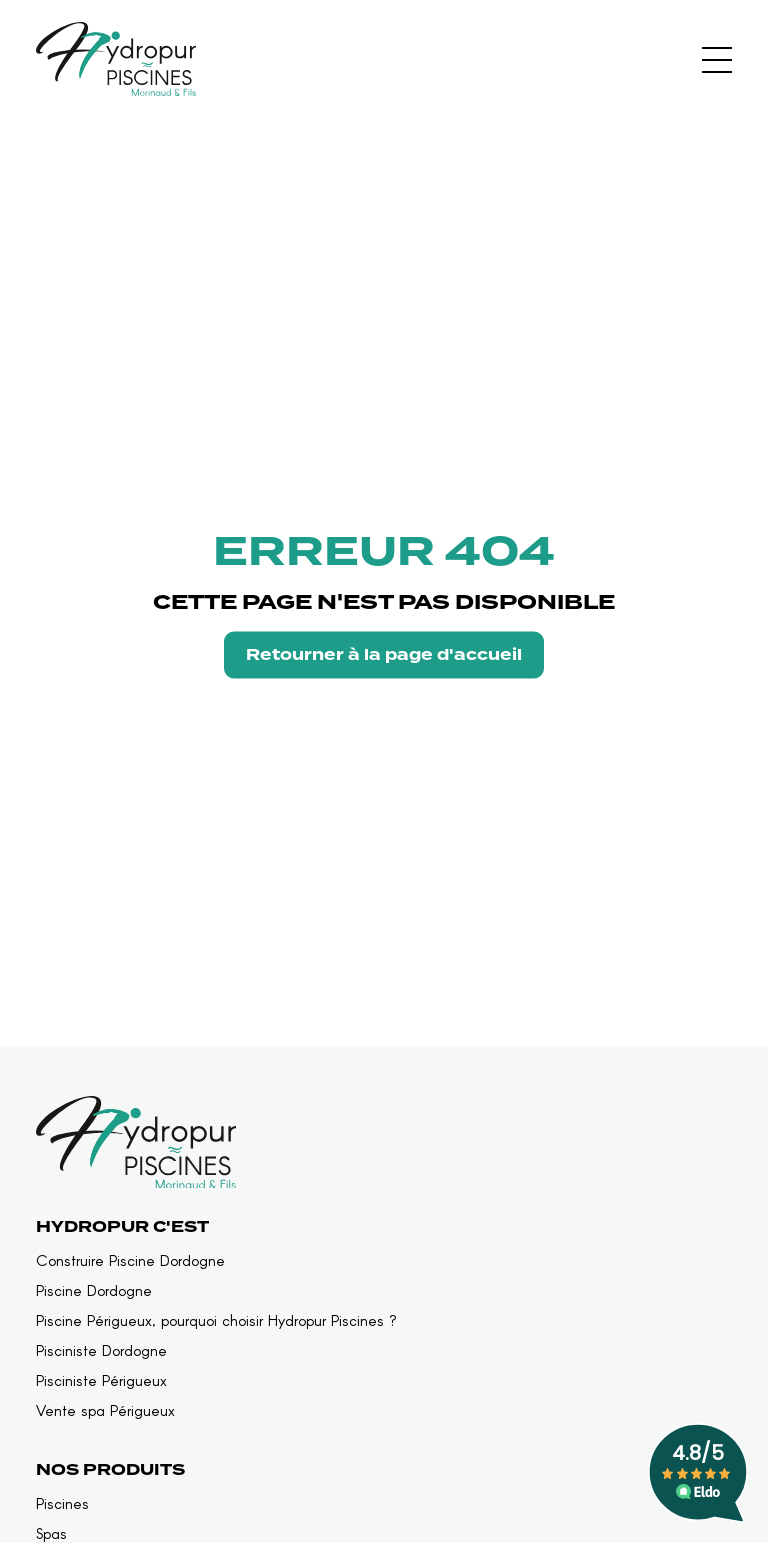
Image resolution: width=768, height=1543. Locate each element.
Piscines (62, 1503)
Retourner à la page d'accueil (384, 654)
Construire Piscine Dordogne (130, 1260)
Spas (51, 1533)
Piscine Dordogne (94, 1290)
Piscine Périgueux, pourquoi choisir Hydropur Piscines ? (216, 1320)
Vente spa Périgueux (105, 1410)
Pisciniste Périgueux (101, 1380)
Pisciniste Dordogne (101, 1350)
